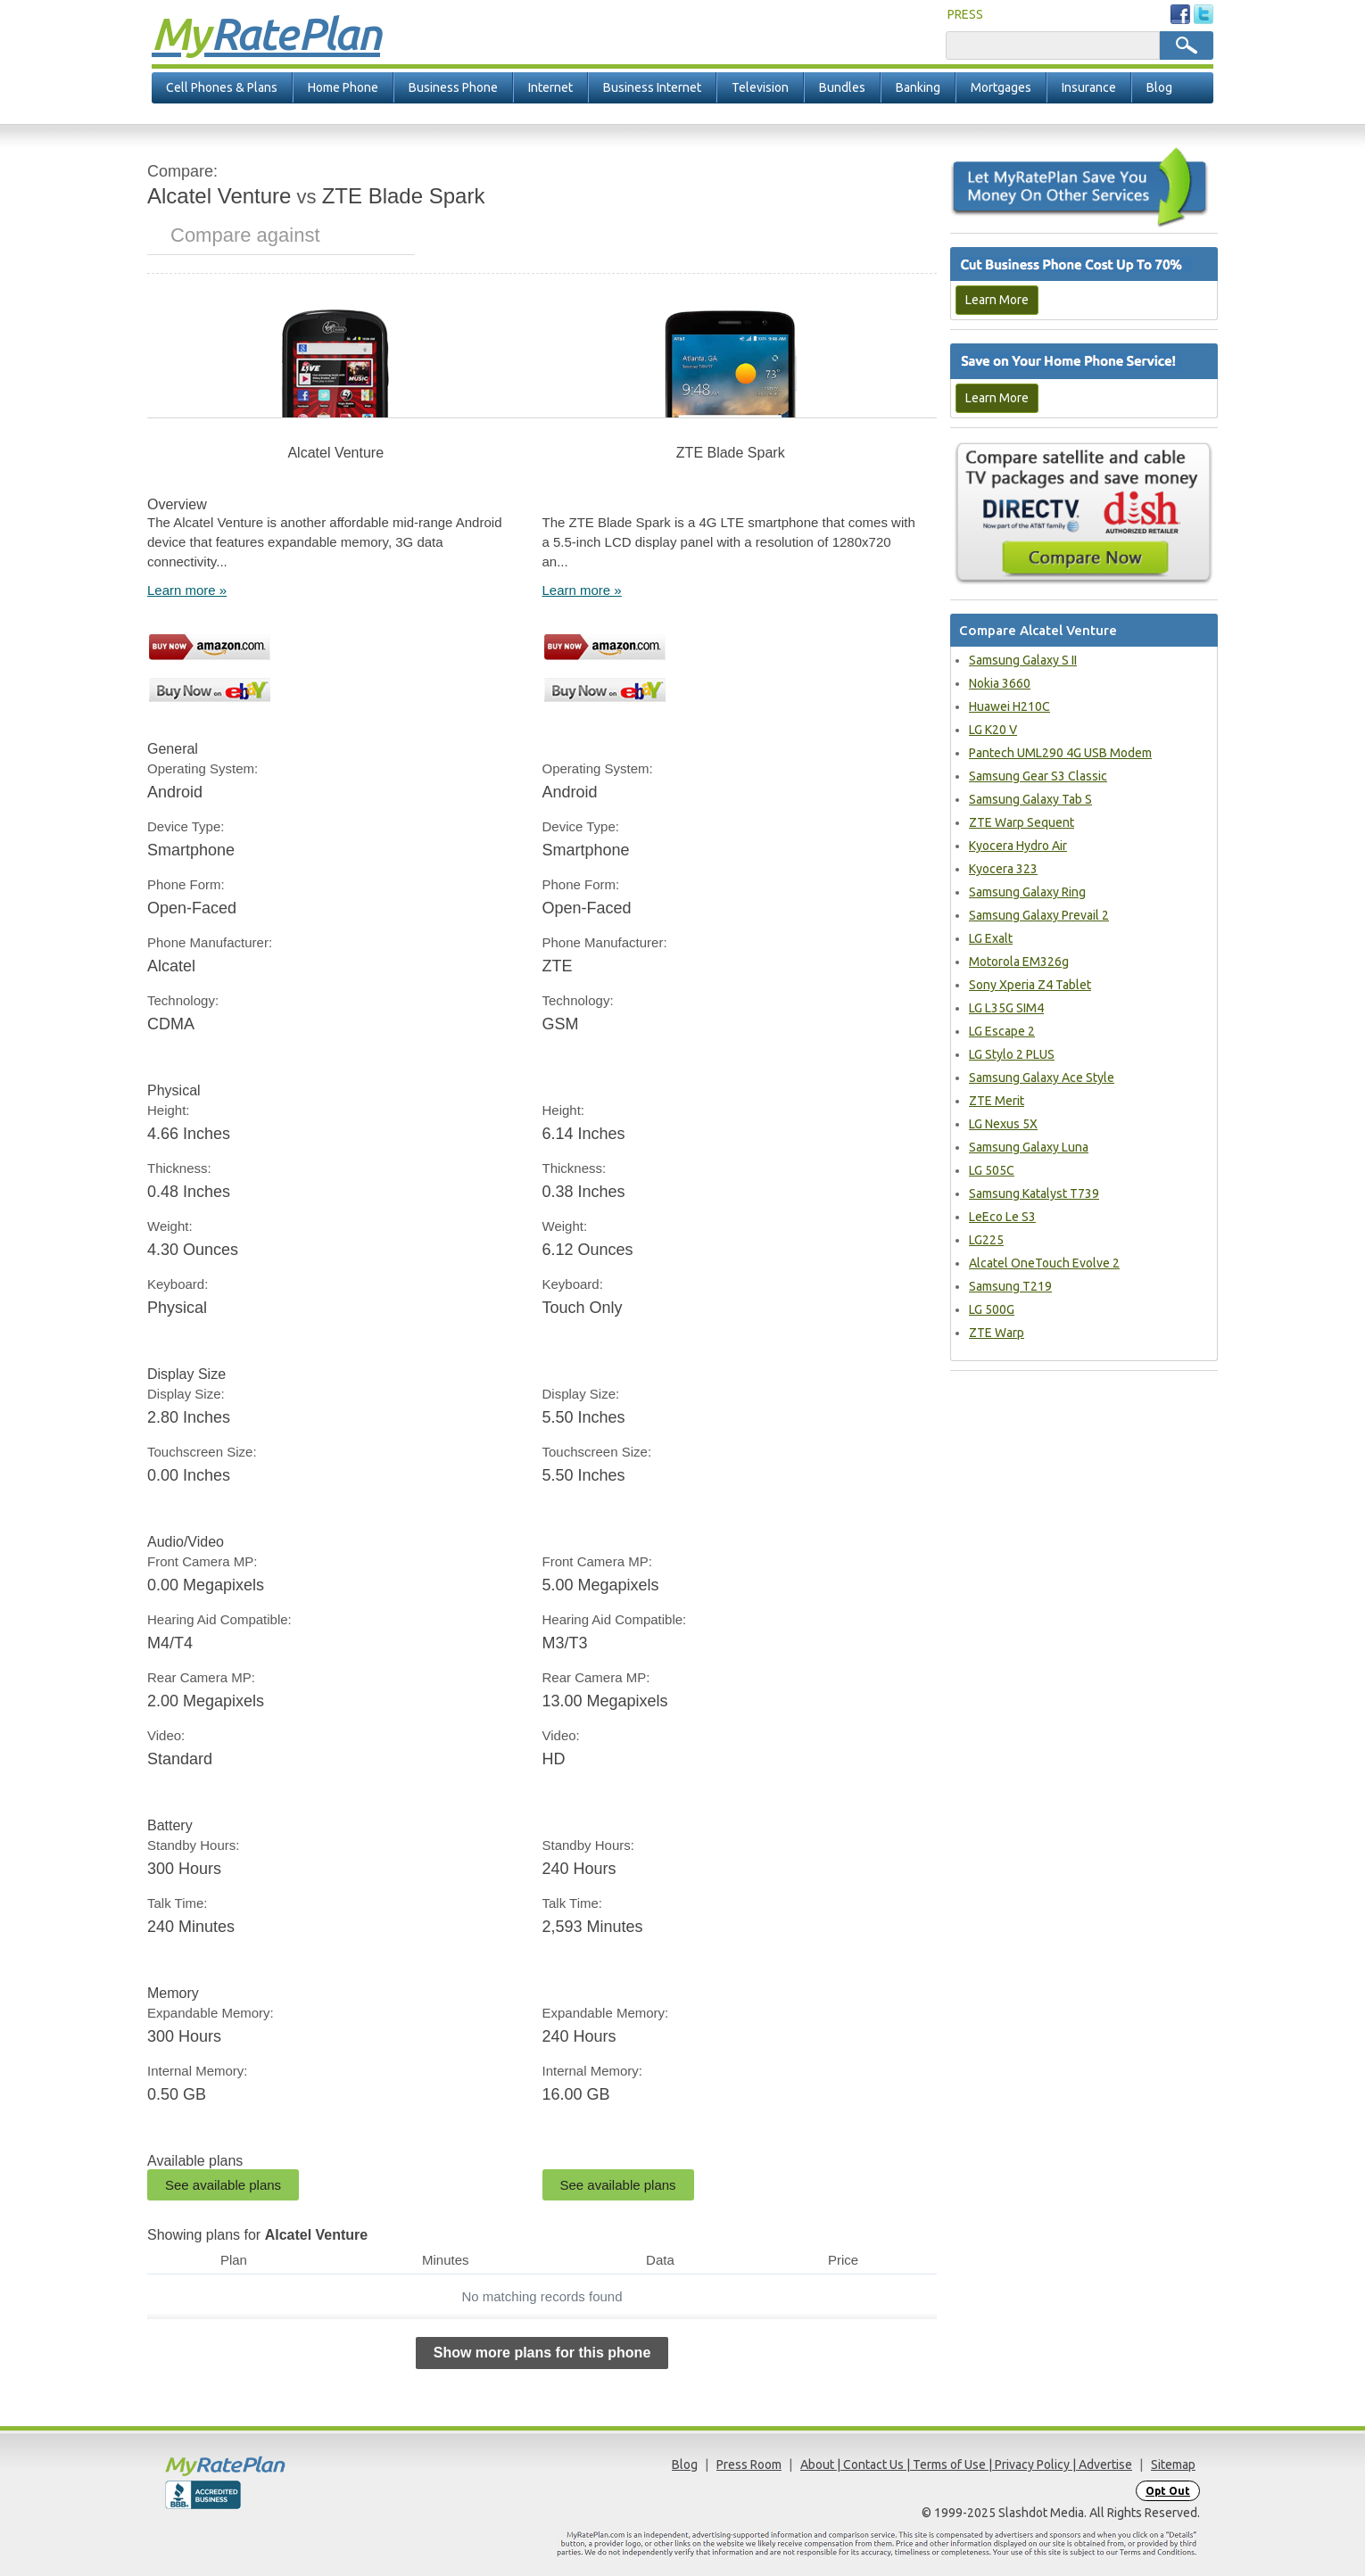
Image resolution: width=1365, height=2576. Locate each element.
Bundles (842, 87)
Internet (550, 87)
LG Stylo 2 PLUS (1012, 1054)
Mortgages (1001, 87)
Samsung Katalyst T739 (1034, 1193)
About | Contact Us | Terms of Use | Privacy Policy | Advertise (966, 2464)
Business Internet (652, 87)
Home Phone (343, 87)
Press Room (749, 2464)
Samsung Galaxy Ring (1027, 892)
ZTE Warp (996, 1332)
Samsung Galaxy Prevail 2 (1039, 915)
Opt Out (1168, 2491)
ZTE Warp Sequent (1021, 822)
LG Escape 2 (1002, 1031)
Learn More (997, 300)
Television (760, 87)
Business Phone (453, 87)
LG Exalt (991, 938)
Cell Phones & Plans (221, 87)
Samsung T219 (1010, 1286)
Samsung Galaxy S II (1023, 660)
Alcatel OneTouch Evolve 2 (1044, 1263)
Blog (1159, 87)
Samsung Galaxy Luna (1028, 1147)
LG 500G (991, 1309)
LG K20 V (993, 729)
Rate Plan (266, 33)
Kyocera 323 (1003, 869)
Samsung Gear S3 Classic (1038, 776)
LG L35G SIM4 (1006, 1008)
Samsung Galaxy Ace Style (1041, 1077)
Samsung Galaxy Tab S (1030, 799)
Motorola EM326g (1019, 961)
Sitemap (1173, 2464)
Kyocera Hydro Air (1018, 845)
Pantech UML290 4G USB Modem (1060, 753)
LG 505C (991, 1170)
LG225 (986, 1240)
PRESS (965, 14)
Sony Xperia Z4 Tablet (1030, 985)
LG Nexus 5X (1003, 1124)
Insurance (1089, 87)
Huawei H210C (1009, 706)
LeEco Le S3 (1002, 1217)
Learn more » (187, 590)
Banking (918, 87)
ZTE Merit (996, 1101)
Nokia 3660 (999, 683)
